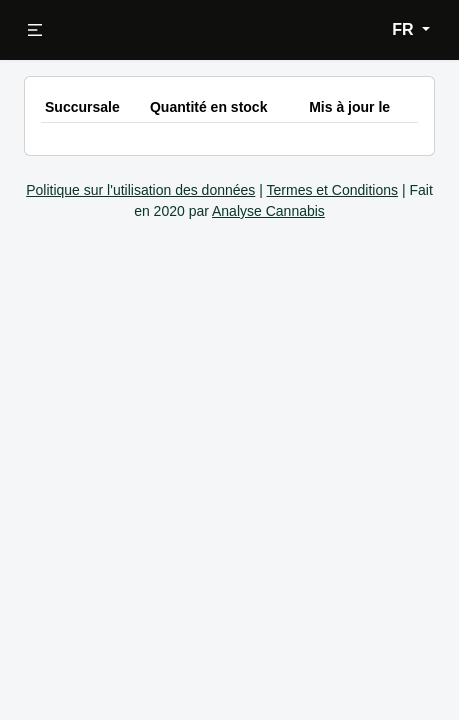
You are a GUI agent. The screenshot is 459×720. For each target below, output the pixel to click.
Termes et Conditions (333, 190)
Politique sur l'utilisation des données (140, 190)
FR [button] (405, 29)
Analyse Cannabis (268, 211)
